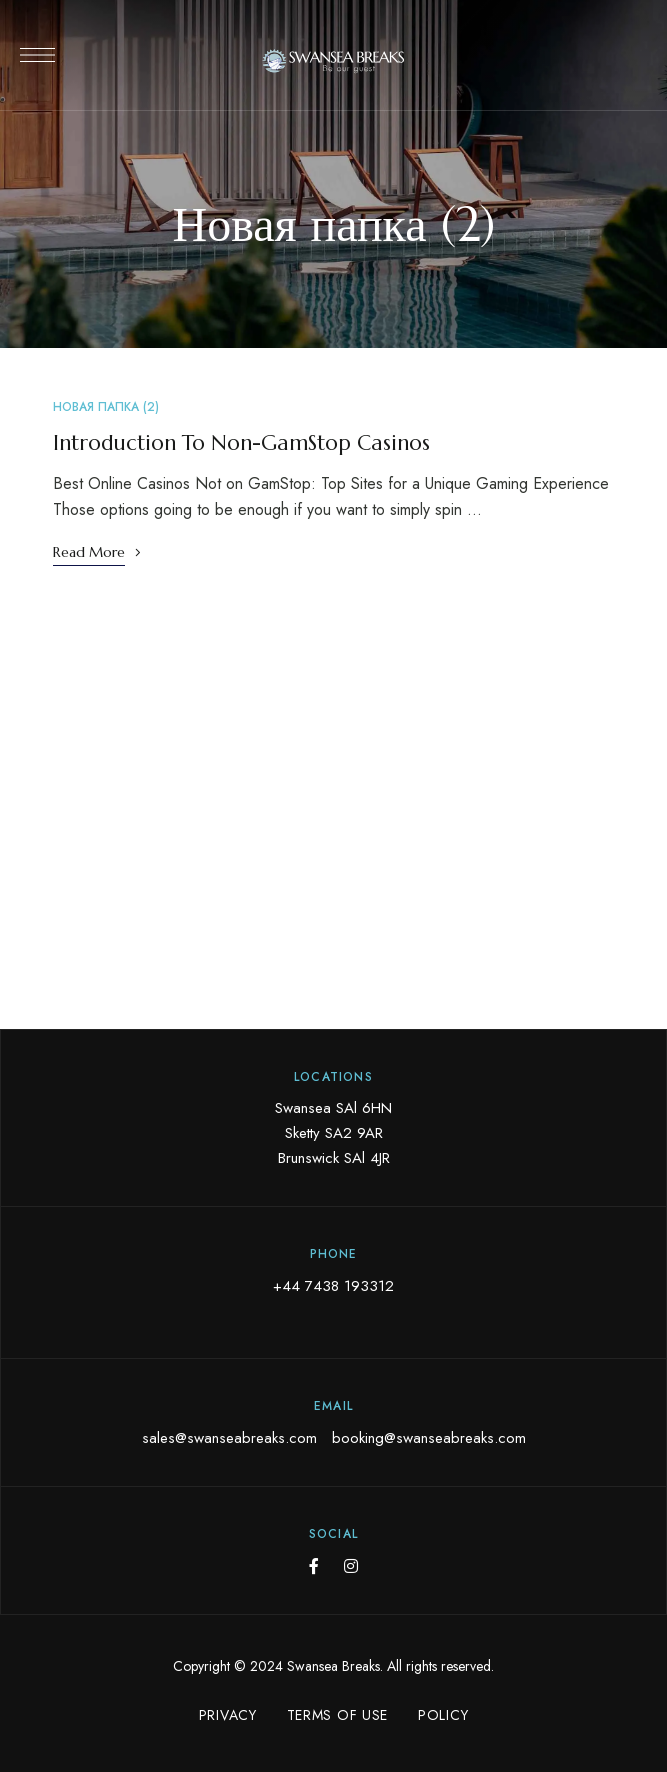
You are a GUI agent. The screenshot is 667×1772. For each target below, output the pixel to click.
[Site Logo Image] (333, 61)
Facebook (314, 1566)
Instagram (351, 1566)
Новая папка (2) (106, 407)
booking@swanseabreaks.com (429, 1438)
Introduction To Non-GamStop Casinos (241, 443)
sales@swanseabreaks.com (229, 1438)
